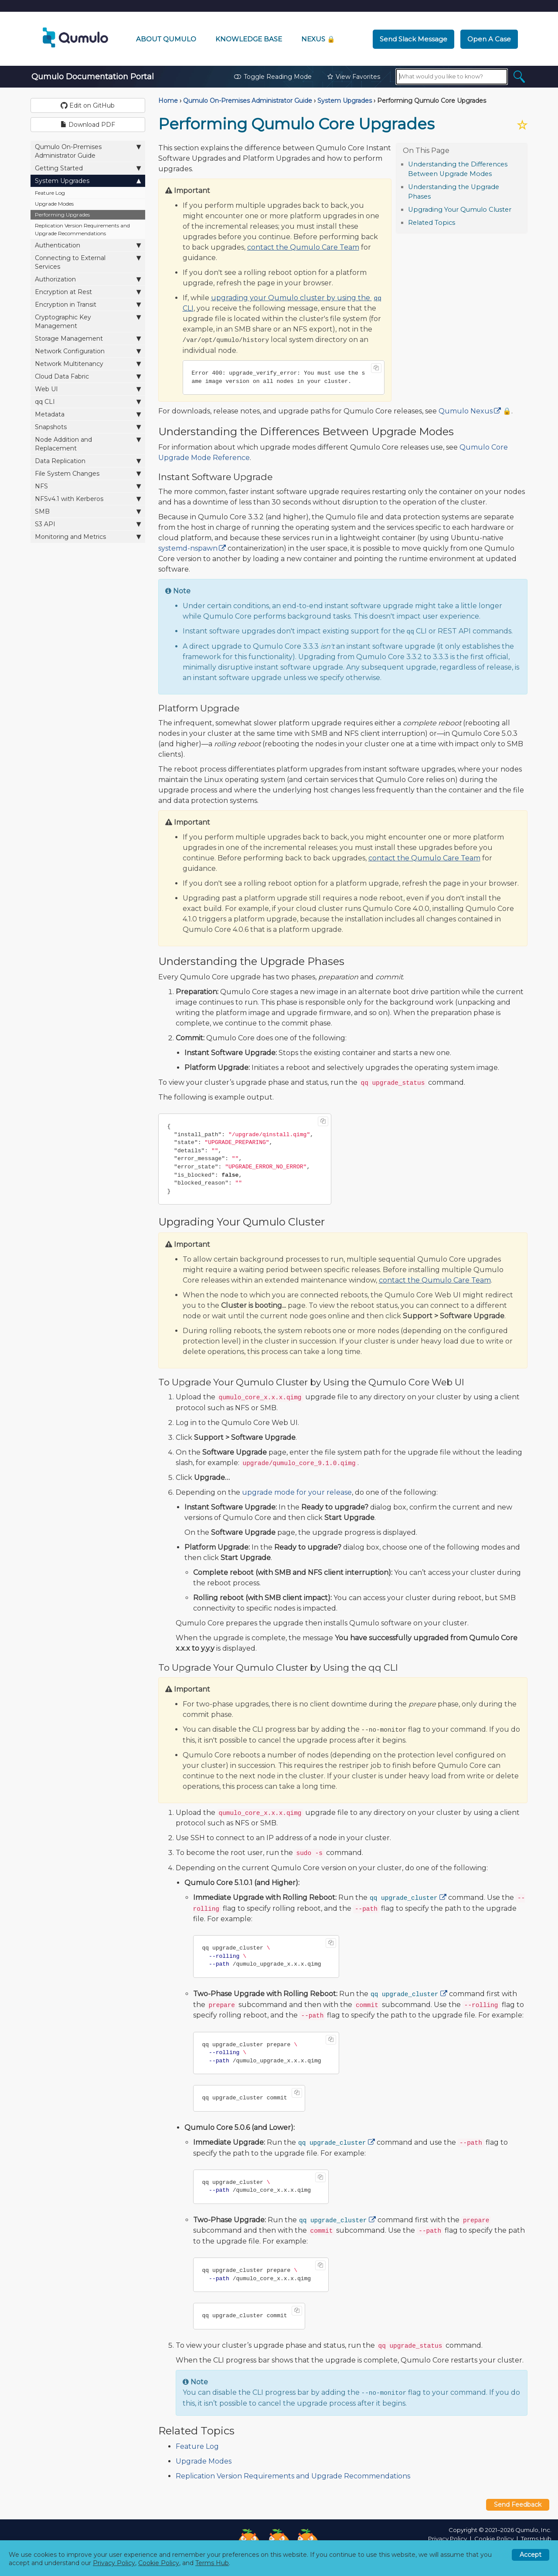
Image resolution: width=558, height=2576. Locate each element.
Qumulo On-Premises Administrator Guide (88, 150)
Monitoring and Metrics (88, 536)
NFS (88, 486)
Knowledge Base (248, 39)
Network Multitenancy (88, 363)
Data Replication (88, 461)
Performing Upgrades (62, 214)
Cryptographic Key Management (88, 321)
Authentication (88, 245)
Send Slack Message (413, 39)
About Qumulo (166, 39)
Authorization (88, 279)
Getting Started (88, 168)
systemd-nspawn (188, 548)
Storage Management (88, 338)
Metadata (88, 414)
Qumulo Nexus (466, 411)
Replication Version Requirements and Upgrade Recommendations (82, 229)
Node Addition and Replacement (88, 443)
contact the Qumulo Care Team (303, 247)
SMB (88, 511)
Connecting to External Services (88, 262)
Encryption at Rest (88, 292)
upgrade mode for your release (297, 1492)
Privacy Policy (447, 2538)
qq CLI (88, 401)
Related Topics (431, 223)
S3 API (88, 524)
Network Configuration (88, 351)
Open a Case (489, 39)
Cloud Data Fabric (88, 376)
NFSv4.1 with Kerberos (88, 498)
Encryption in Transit (88, 304)
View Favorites (353, 77)
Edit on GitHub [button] (88, 105)
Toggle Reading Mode (273, 77)
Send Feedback (517, 2504)
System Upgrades (88, 180)
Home (168, 101)
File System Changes (88, 473)
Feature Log (50, 193)
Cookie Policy (494, 2538)
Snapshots (88, 427)
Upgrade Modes (54, 203)
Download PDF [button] (88, 125)
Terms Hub (536, 2538)
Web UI (88, 389)
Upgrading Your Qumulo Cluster (459, 209)
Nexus (318, 39)
